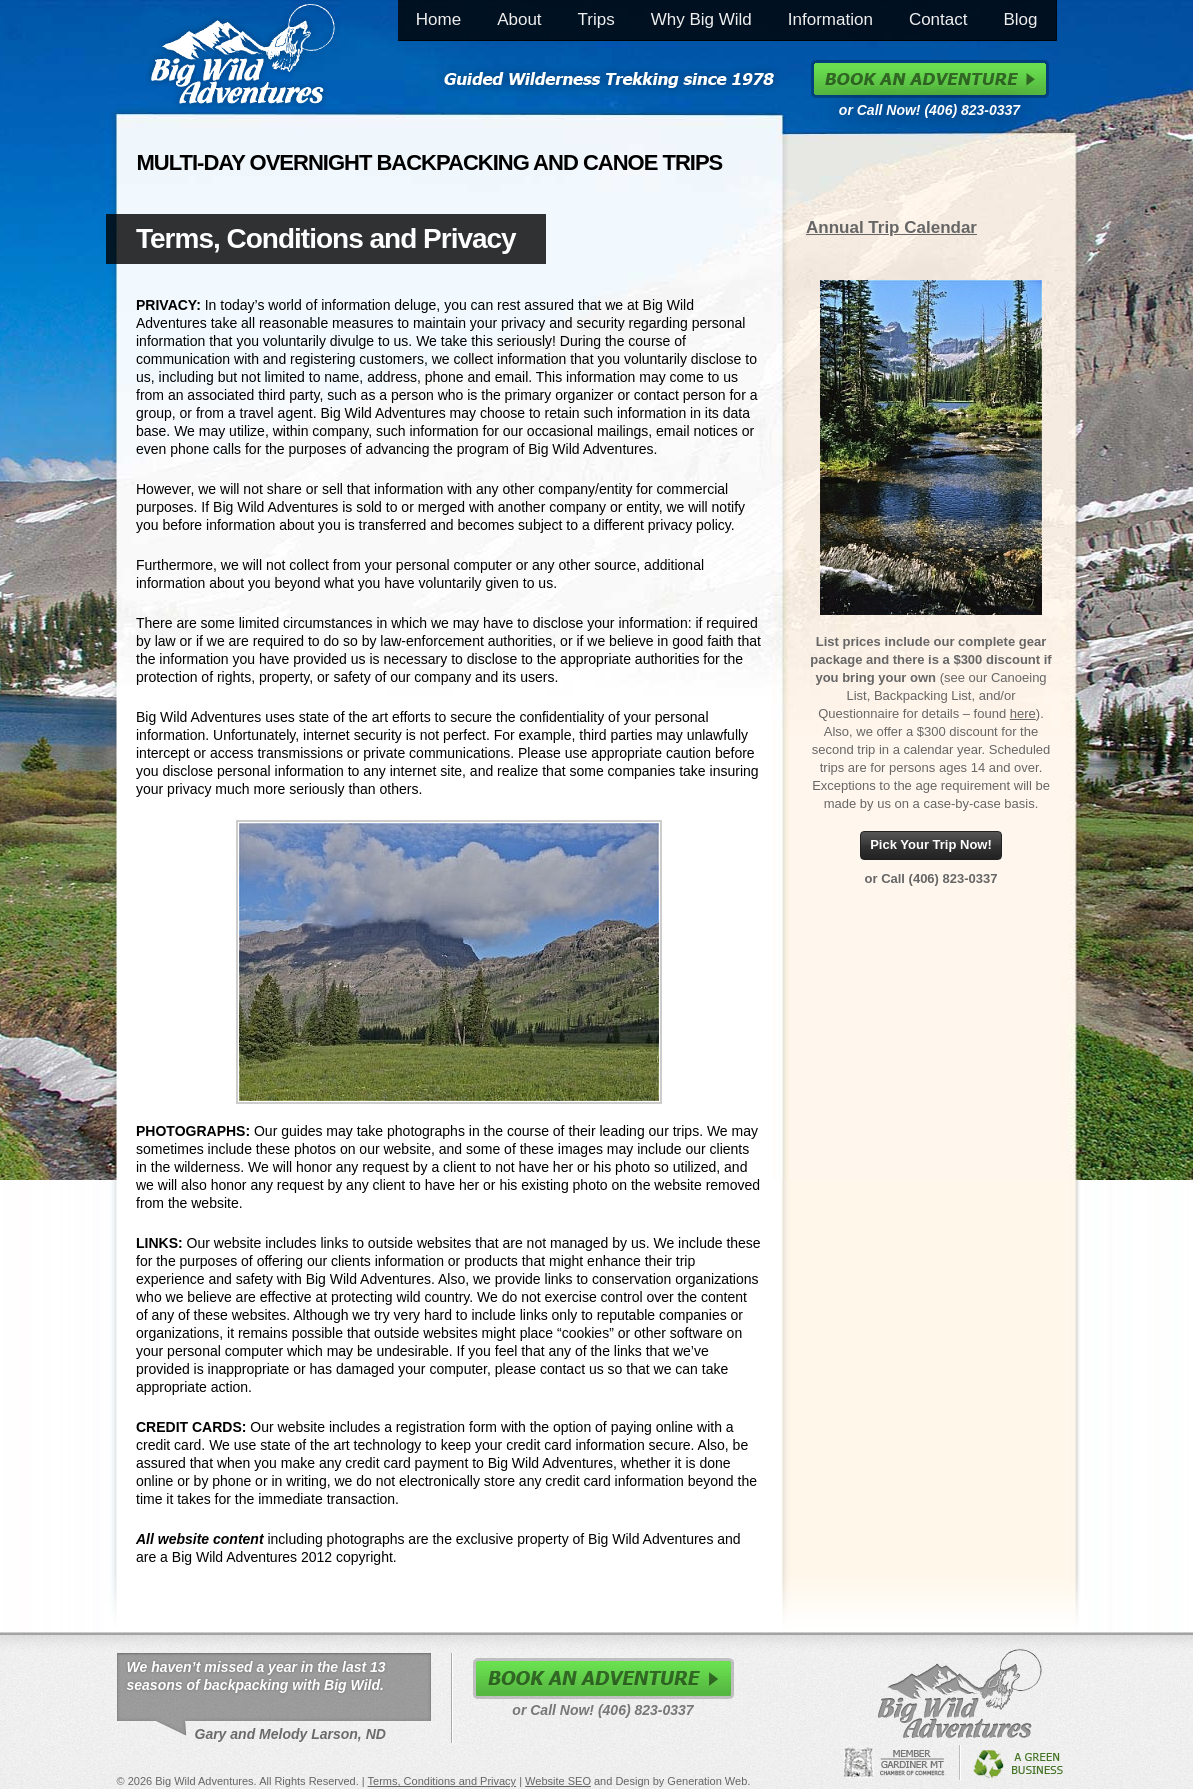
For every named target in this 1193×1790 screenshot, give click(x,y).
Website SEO (558, 1781)
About (519, 19)
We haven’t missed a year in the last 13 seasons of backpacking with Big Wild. (256, 1679)
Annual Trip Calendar (891, 227)
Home (438, 19)
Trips (596, 19)
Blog (1020, 19)
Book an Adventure (930, 79)
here (1023, 713)
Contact (938, 19)
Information (830, 19)
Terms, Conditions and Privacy (442, 1781)
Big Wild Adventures (242, 57)
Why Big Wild (701, 19)
